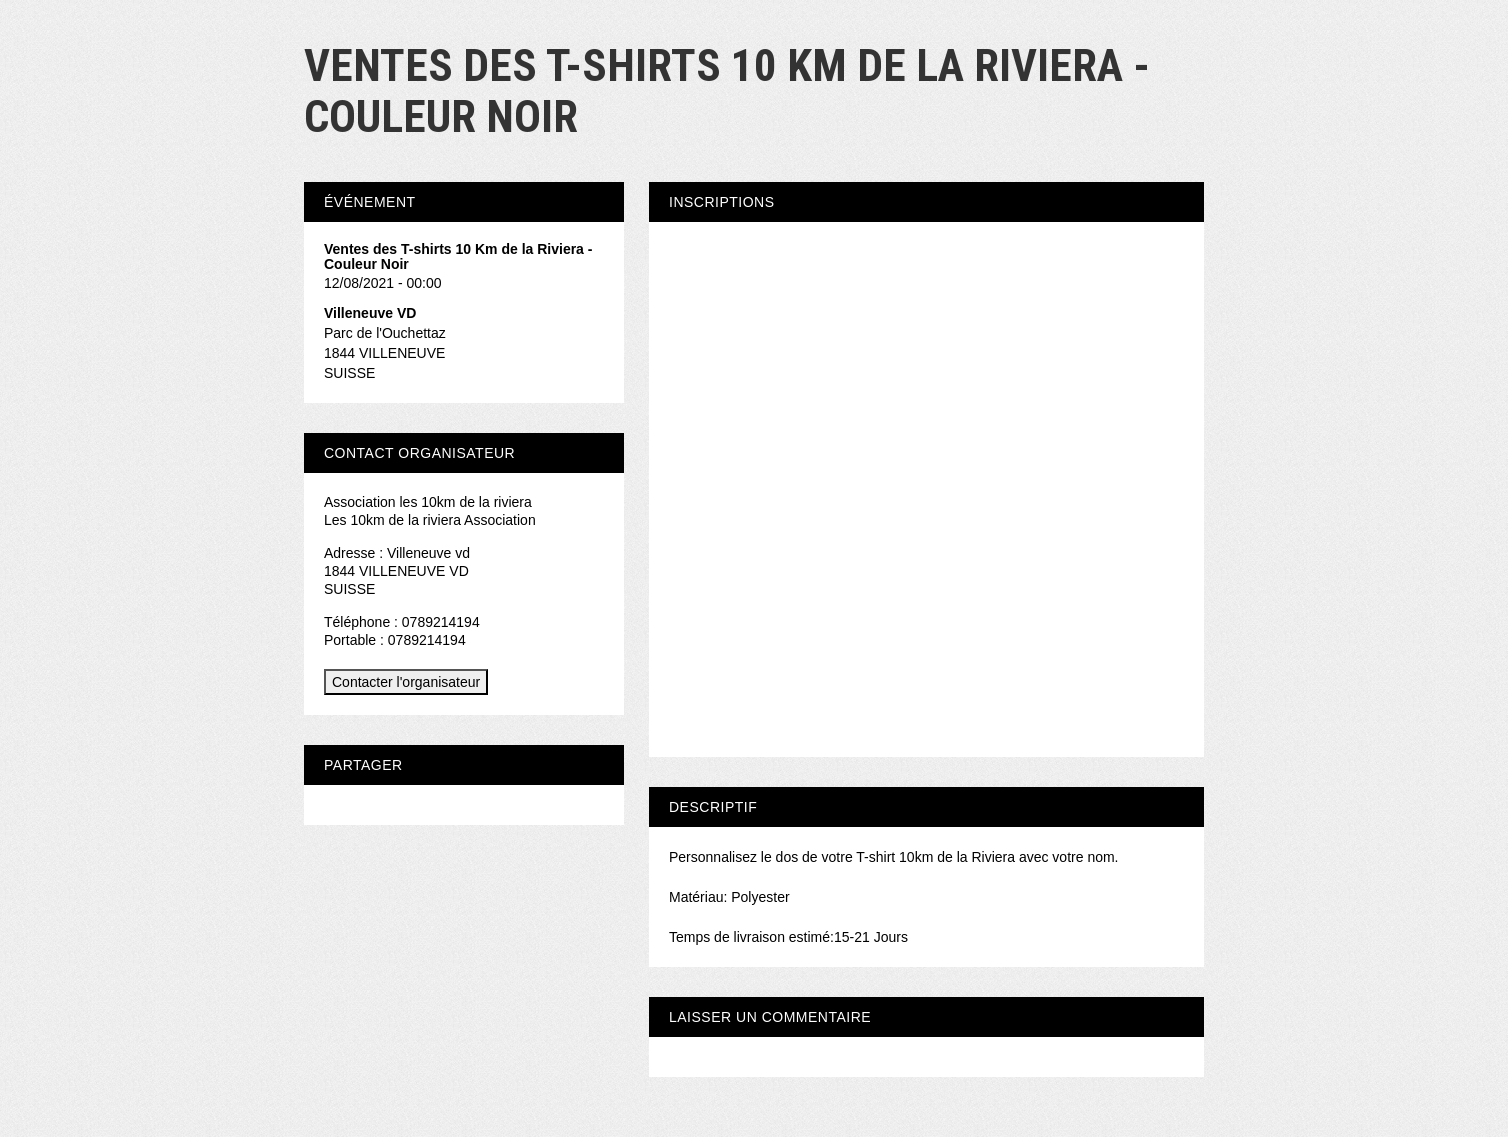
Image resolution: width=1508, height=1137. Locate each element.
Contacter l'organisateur (406, 682)
